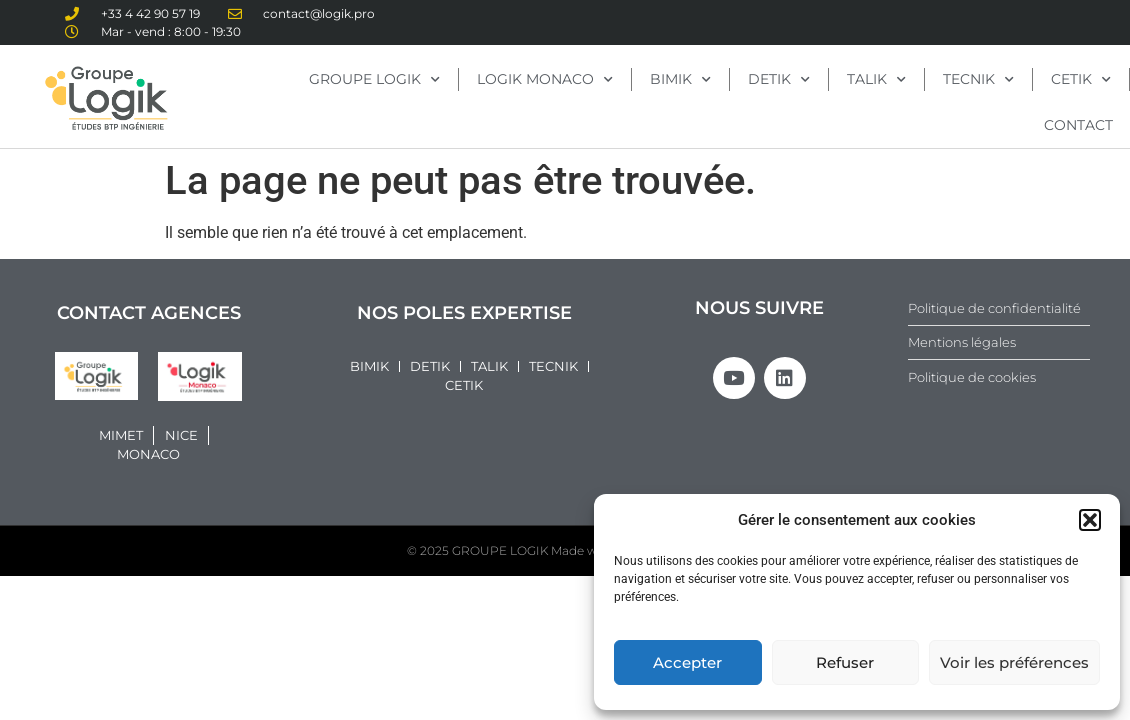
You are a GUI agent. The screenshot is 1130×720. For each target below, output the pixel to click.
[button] (1090, 520)
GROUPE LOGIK (374, 80)
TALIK (876, 80)
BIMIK (680, 80)
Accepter (687, 662)
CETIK (1081, 80)
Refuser (845, 662)
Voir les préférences (1014, 662)
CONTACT (1078, 125)
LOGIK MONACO (545, 80)
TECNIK (978, 80)
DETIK (779, 80)
